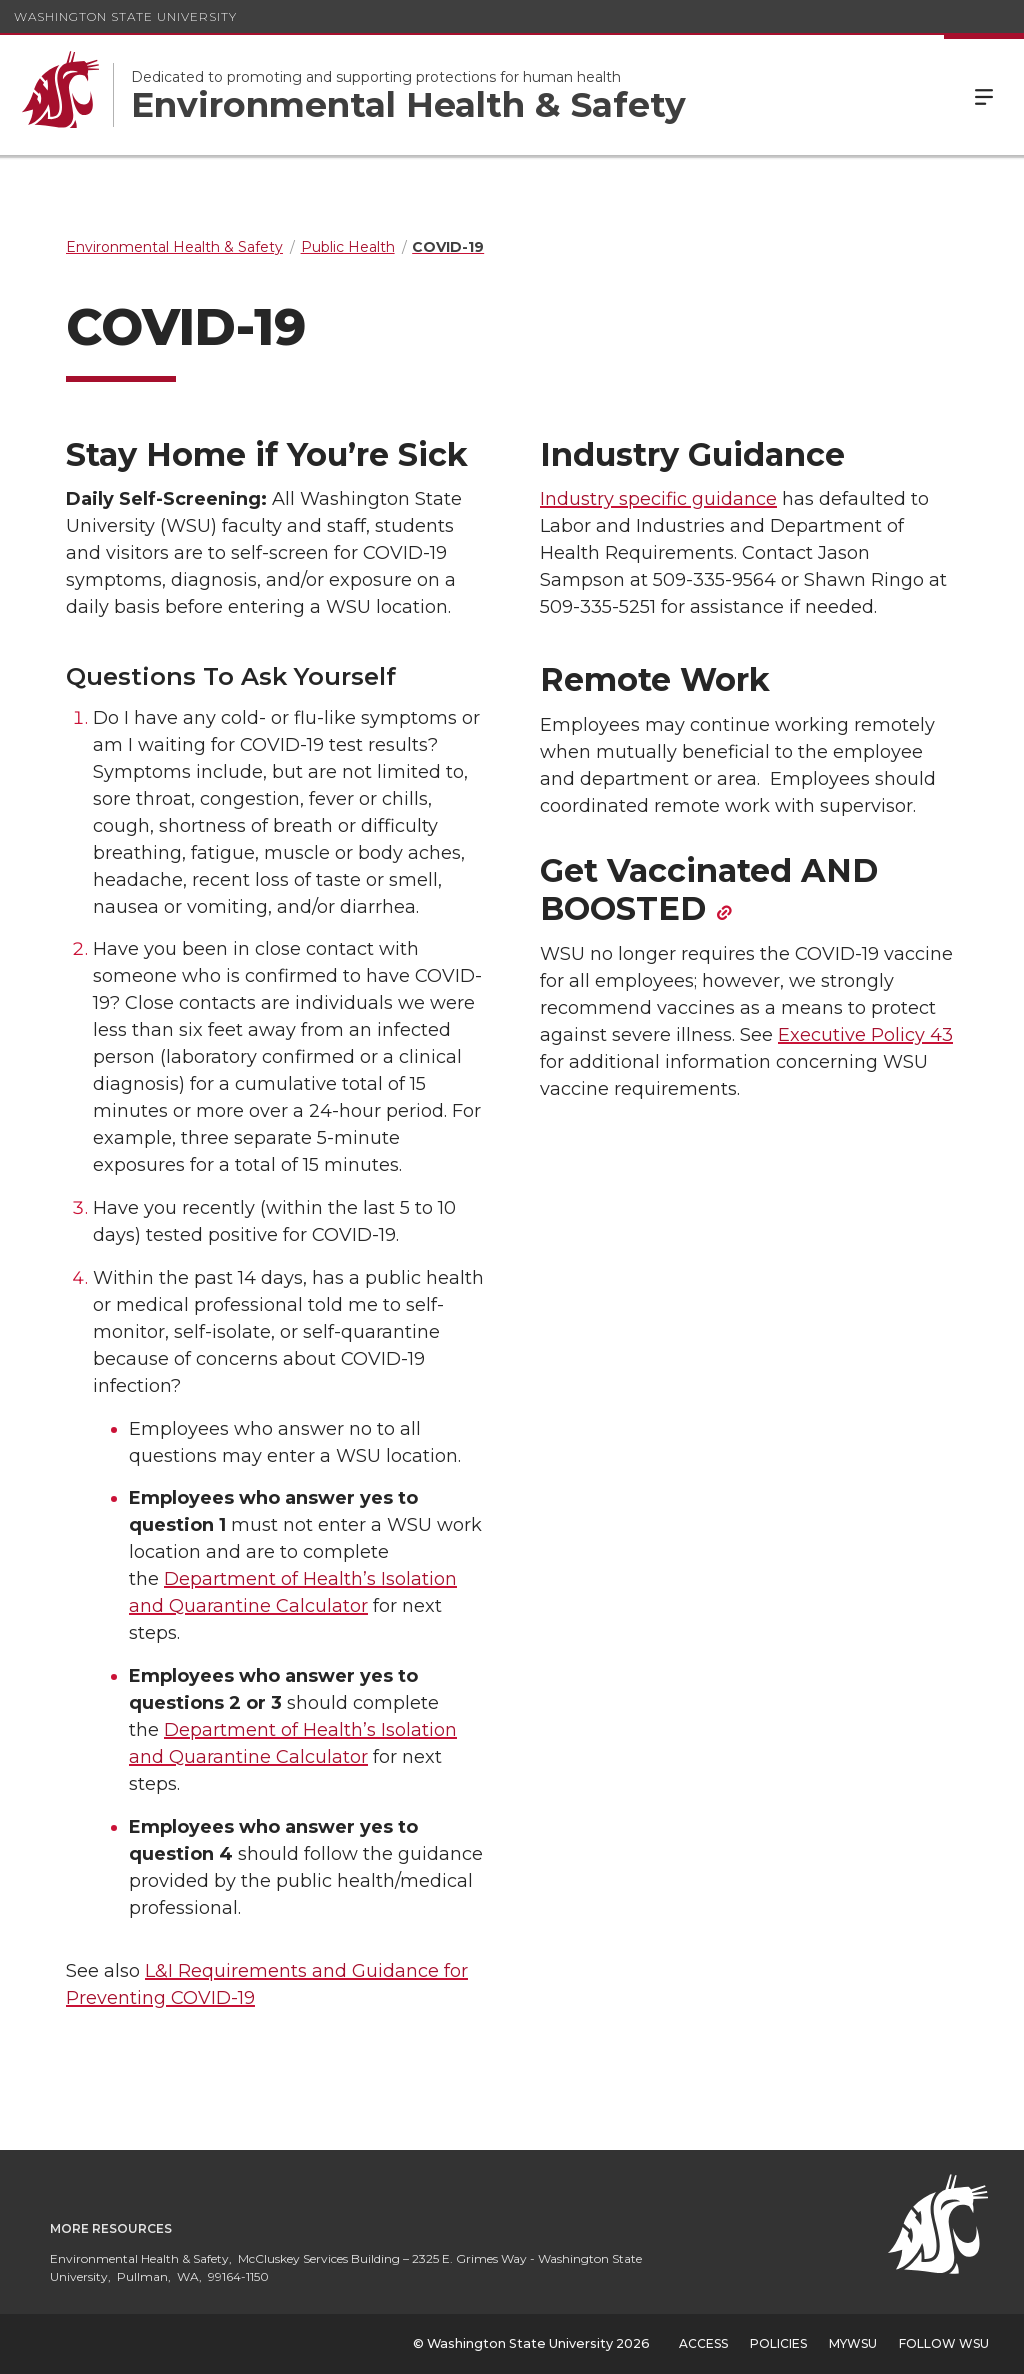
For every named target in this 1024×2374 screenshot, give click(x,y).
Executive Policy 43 (865, 1035)
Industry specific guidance (658, 499)
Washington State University (125, 16)
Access (703, 2343)
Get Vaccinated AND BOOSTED (709, 889)
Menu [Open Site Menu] (984, 95)
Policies (778, 2343)
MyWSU (853, 2343)
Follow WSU (944, 2343)
